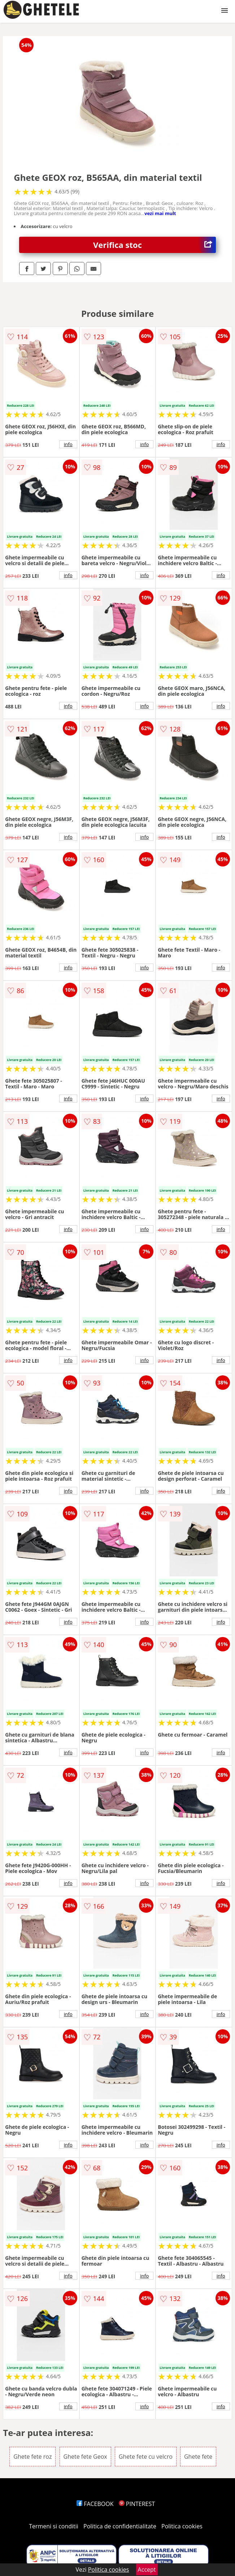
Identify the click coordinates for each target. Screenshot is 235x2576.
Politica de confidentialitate (119, 2526)
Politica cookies (182, 2526)
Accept (147, 2569)
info (68, 444)
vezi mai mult (160, 213)
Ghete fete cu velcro (146, 2457)
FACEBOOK (95, 2504)
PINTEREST (137, 2504)
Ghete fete (198, 2457)
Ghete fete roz (32, 2457)
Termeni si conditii (53, 2526)
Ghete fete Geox (85, 2457)
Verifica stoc (154, 245)
